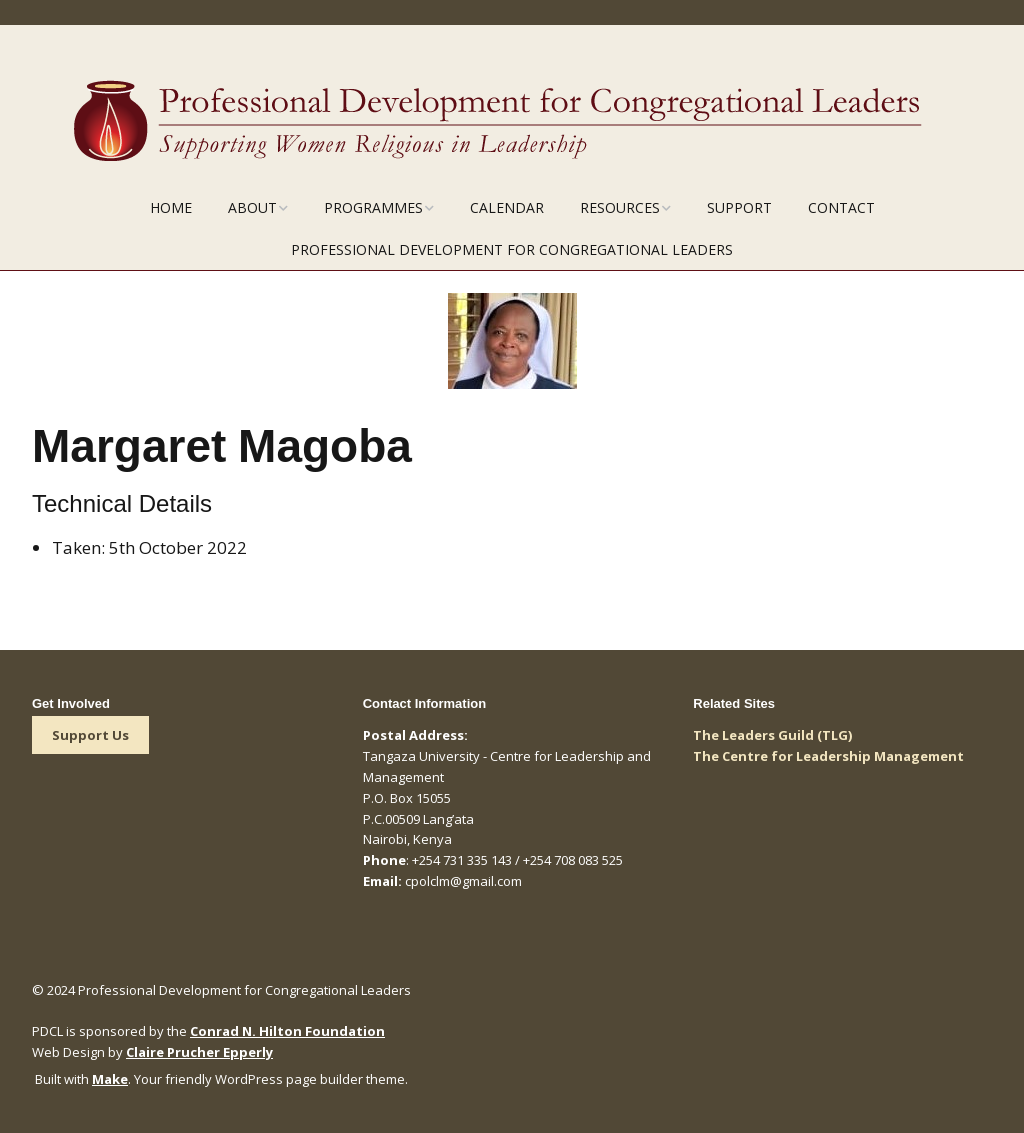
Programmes (373, 207)
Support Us (90, 735)
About (252, 207)
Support (739, 207)
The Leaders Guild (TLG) (772, 735)
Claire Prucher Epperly (199, 1052)
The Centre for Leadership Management (828, 756)
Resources (620, 207)
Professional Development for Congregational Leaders (512, 249)
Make (110, 1079)
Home (171, 207)
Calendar (507, 207)
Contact (841, 207)
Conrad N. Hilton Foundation (287, 1031)
